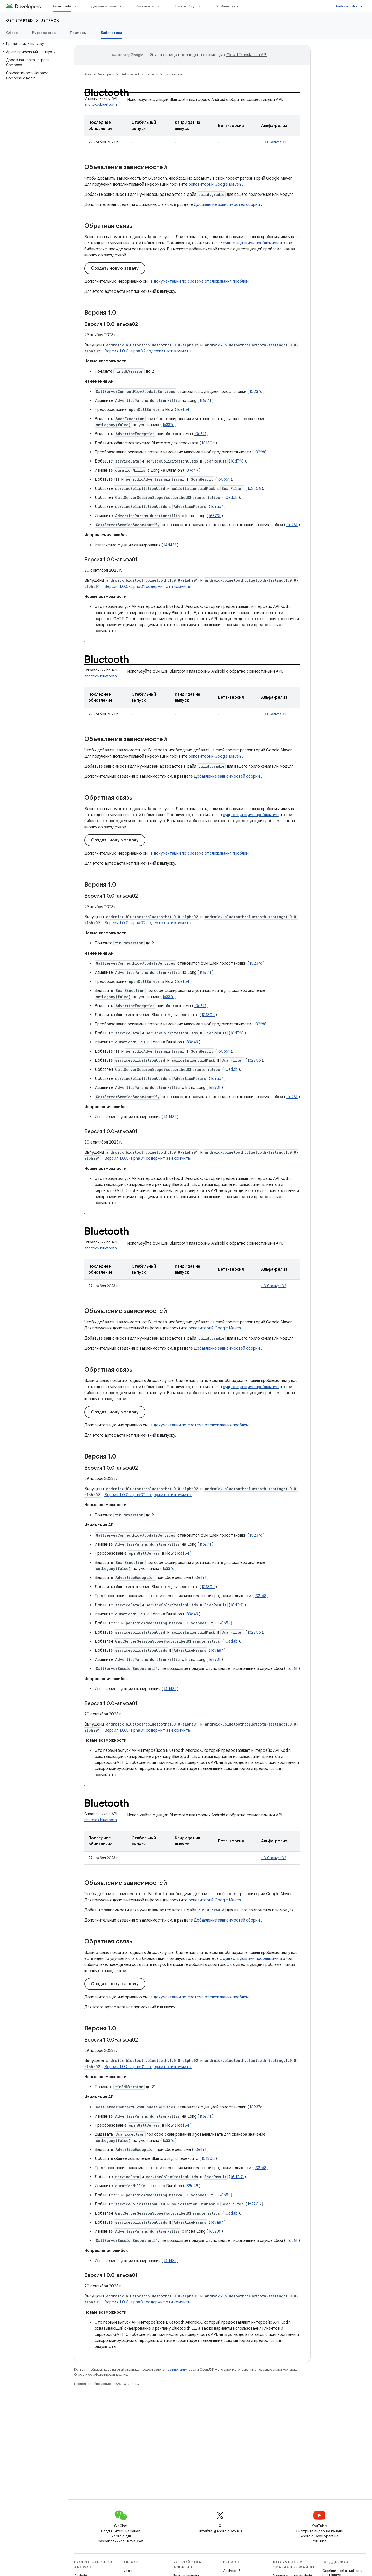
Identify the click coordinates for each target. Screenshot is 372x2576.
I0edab (231, 497)
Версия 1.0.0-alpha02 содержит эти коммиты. (148, 351)
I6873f (215, 515)
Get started (19, 20)
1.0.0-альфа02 (273, 142)
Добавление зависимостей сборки (227, 204)
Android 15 (232, 2570)
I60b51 (224, 479)
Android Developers (99, 74)
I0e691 (200, 433)
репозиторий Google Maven (215, 184)
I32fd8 (260, 452)
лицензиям (178, 2369)
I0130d (208, 443)
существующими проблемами (251, 243)
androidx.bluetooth (100, 104)
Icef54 (183, 409)
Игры (128, 2570)
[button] (33, 44)
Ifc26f (292, 524)
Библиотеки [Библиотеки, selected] (111, 32)
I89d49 (191, 470)
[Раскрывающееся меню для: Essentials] (78, 6)
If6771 (205, 400)
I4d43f (170, 545)
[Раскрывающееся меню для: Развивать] (160, 6)
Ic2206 (254, 488)
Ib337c (168, 424)
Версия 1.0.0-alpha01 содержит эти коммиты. (148, 586)
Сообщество (226, 6)
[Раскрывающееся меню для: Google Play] (201, 6)
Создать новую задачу (115, 268)
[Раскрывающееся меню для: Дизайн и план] (123, 6)
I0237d (256, 391)
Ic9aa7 (217, 506)
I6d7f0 (237, 461)
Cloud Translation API (246, 54)
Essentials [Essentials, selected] (62, 6)
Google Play (184, 6)
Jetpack (50, 20)
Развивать (145, 6)
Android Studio (348, 6)
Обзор (12, 32)
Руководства (44, 32)
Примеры (78, 32)
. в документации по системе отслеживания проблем (199, 281)
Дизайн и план (103, 6)
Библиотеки (174, 74)
